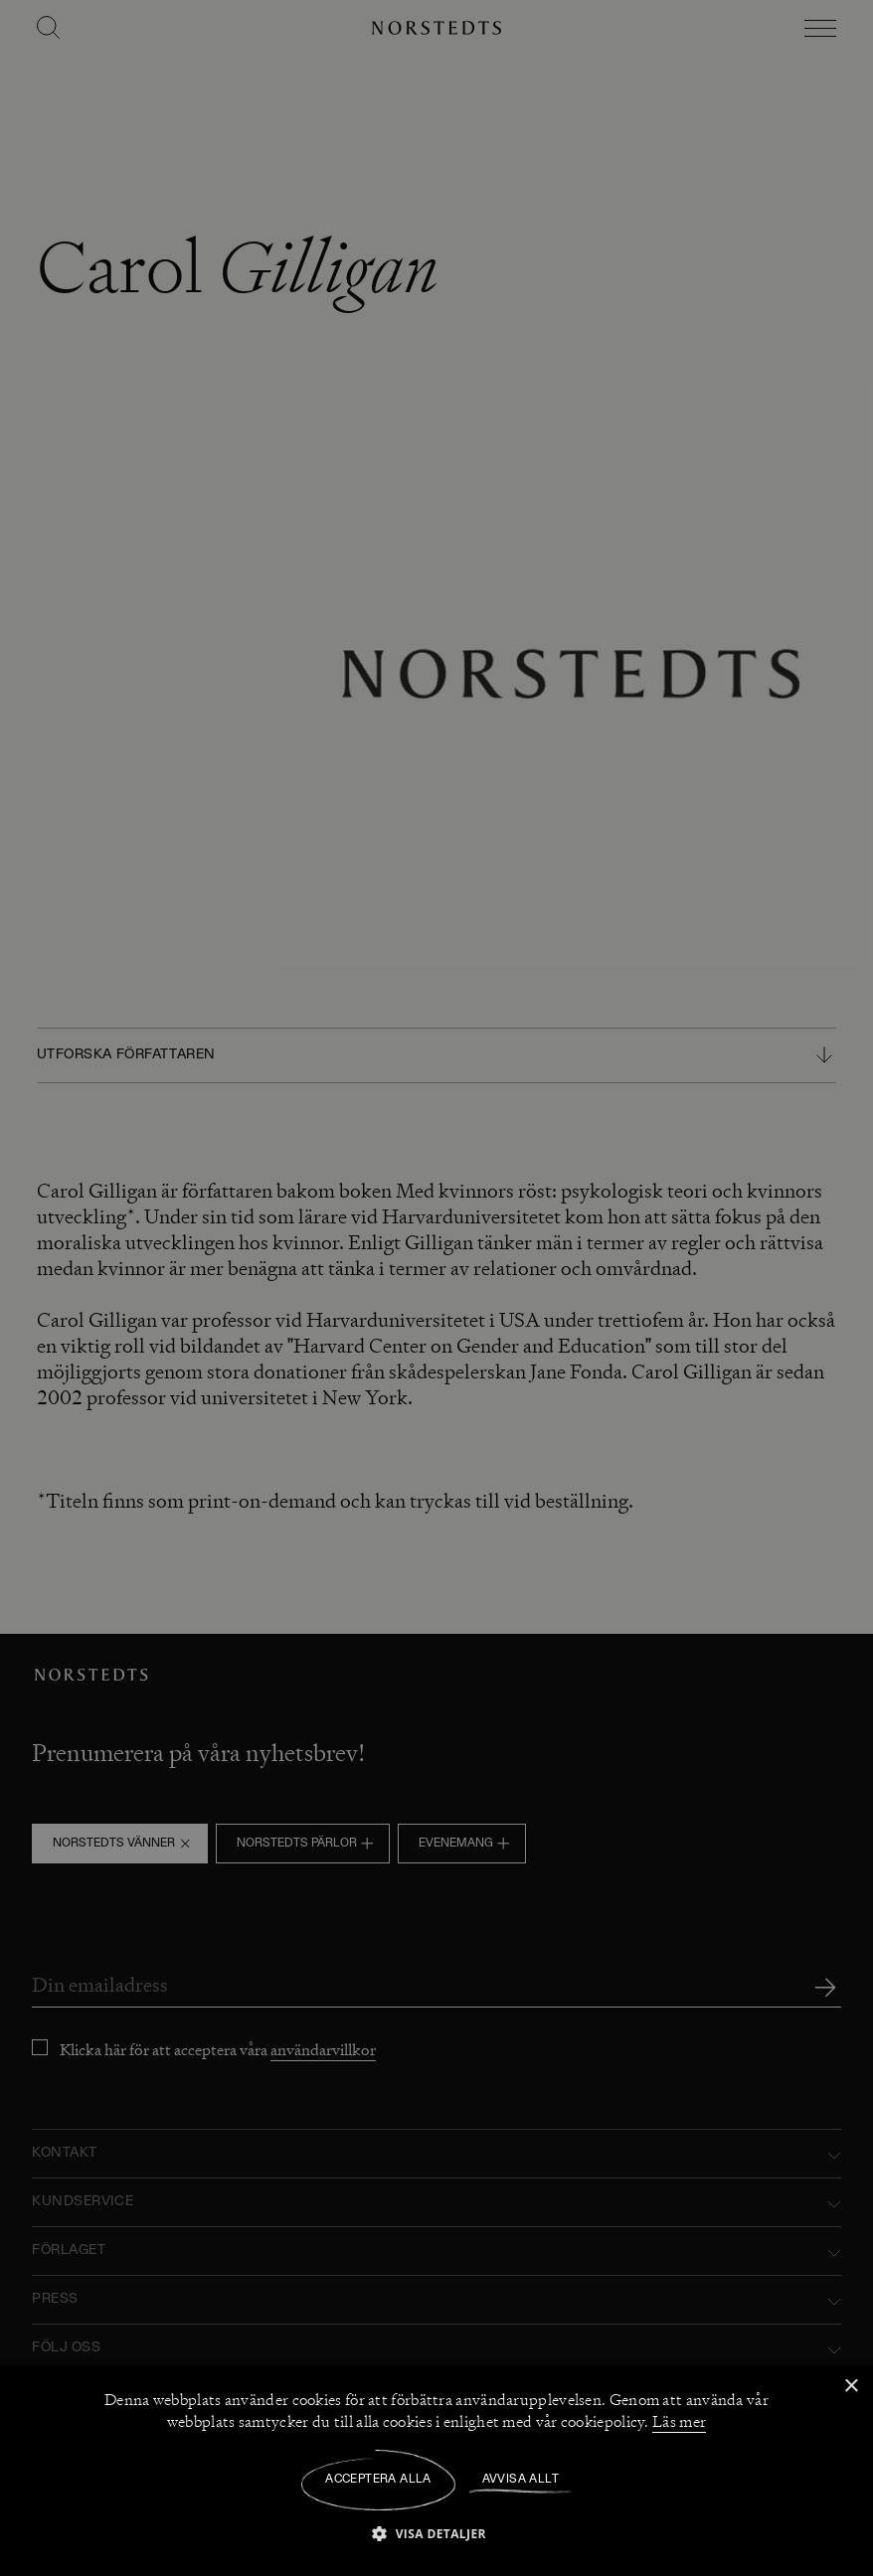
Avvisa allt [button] (520, 2480)
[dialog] (436, 1288)
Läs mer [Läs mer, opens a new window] (679, 2422)
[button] (436, 2532)
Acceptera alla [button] (378, 2480)
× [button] (850, 2386)
